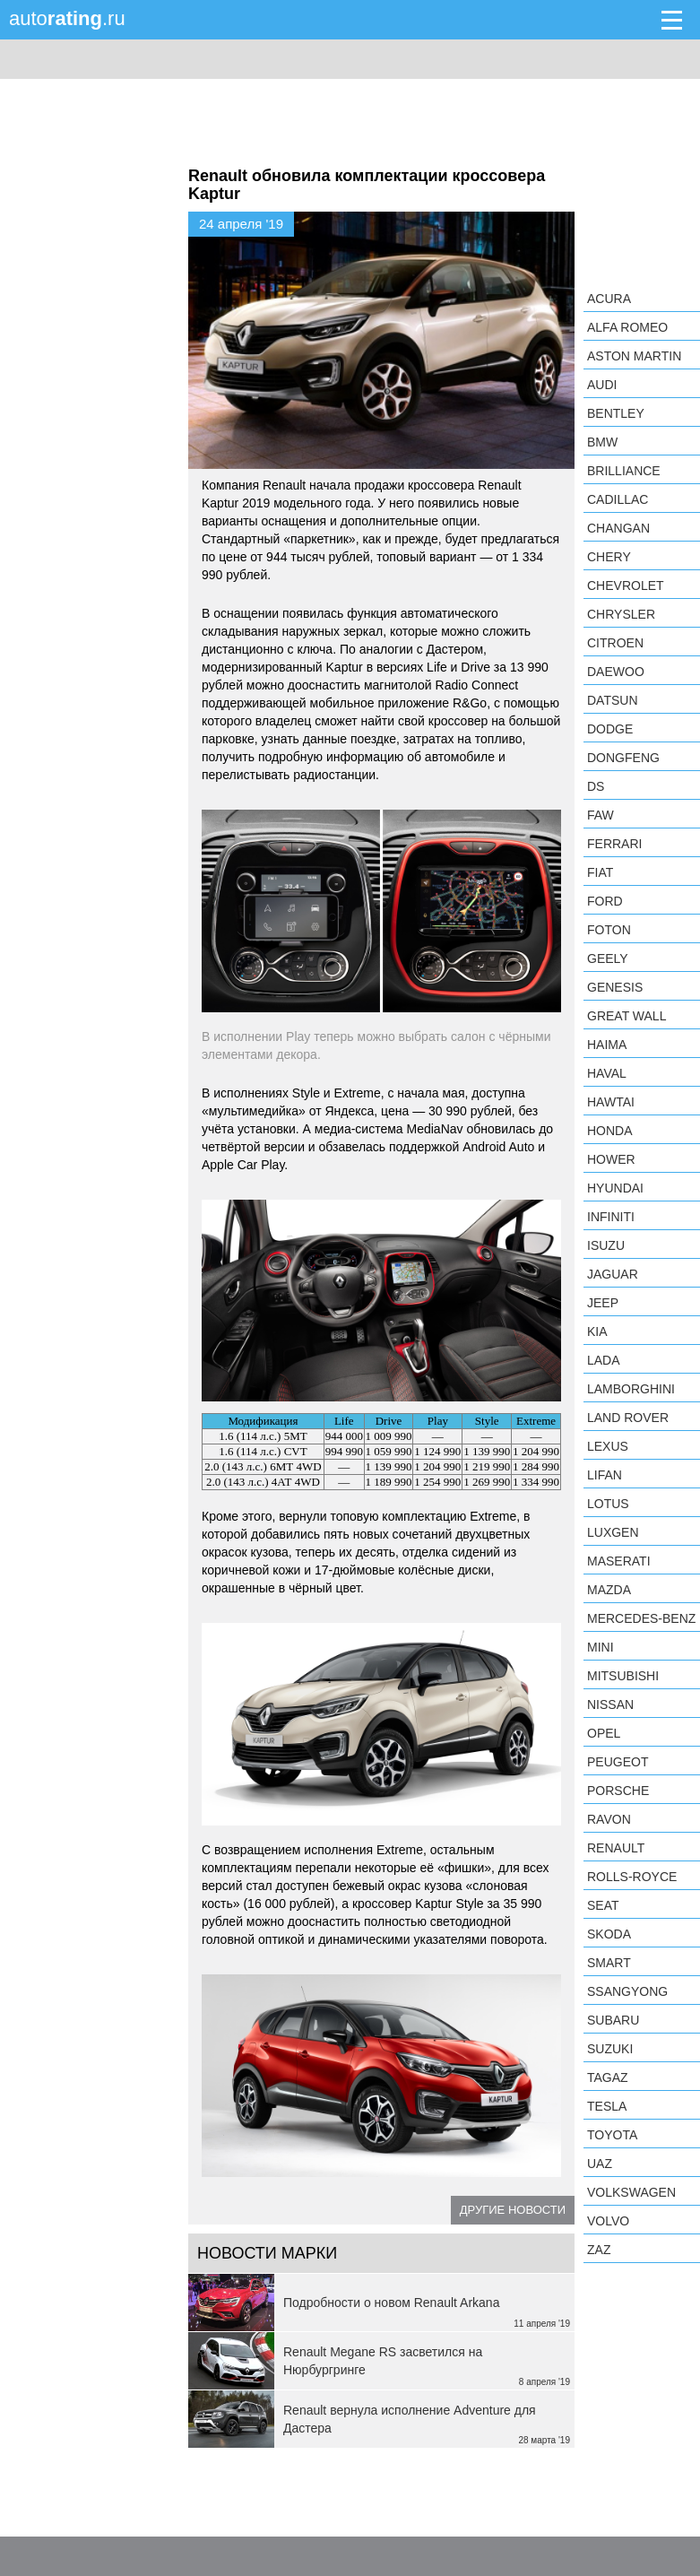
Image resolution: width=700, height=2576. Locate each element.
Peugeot (617, 1762)
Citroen (615, 643)
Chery (609, 557)
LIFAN (604, 1475)
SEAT (603, 1905)
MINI (600, 1647)
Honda (610, 1130)
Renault (615, 1848)
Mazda (609, 1590)
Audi (602, 384)
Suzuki (610, 2049)
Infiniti (611, 1217)
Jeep (602, 1303)
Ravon (609, 1819)
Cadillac (617, 499)
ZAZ (598, 2249)
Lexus (607, 1446)
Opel (603, 1733)
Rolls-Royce (632, 1876)
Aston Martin (634, 356)
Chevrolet (625, 585)
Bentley (615, 413)
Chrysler (621, 614)
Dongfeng (623, 757)
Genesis (615, 987)
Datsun (612, 700)
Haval (607, 1073)
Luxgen (613, 1532)
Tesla (607, 2106)
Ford (605, 901)
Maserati (619, 1561)
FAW (600, 815)
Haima (607, 1044)
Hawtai (611, 1102)
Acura (609, 298)
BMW (602, 442)
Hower (611, 1159)
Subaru (613, 2020)
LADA (603, 1360)
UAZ (599, 2163)
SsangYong (627, 1991)
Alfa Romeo (627, 327)
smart (609, 1963)
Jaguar (612, 1274)
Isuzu (606, 1245)
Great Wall (626, 1016)
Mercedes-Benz (641, 1618)
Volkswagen (631, 2192)
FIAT (600, 872)
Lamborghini (631, 1389)
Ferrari (614, 844)
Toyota (612, 2135)
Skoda (609, 1934)
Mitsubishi (623, 1676)
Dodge (610, 729)
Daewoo (615, 671)
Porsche (618, 1790)
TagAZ (607, 2077)
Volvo (608, 2221)
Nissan (610, 1704)
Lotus (608, 1503)
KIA (597, 1331)
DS (595, 786)
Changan (618, 528)
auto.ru (67, 18)
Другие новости (513, 2209)
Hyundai (615, 1188)
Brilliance (624, 471)
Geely (607, 958)
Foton (609, 930)
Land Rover (628, 1417)
